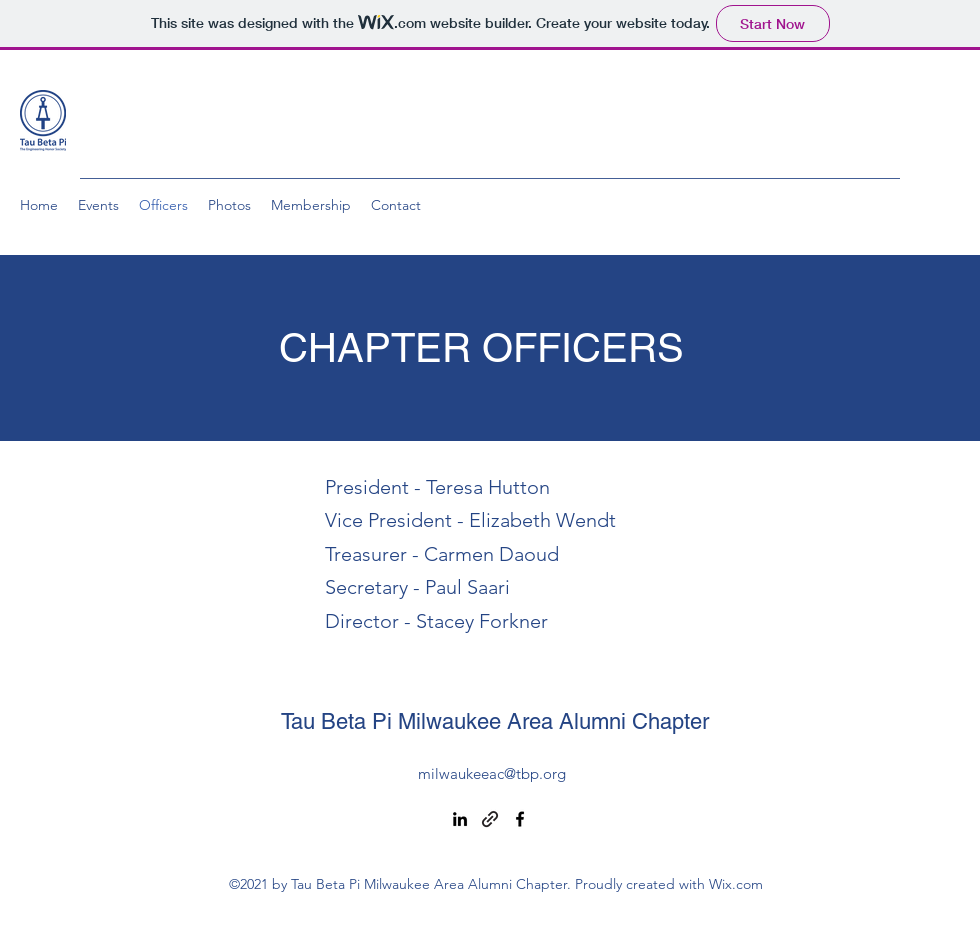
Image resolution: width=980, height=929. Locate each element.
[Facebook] (520, 819)
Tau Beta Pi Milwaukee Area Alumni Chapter (495, 721)
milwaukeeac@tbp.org (492, 773)
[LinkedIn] (460, 819)
